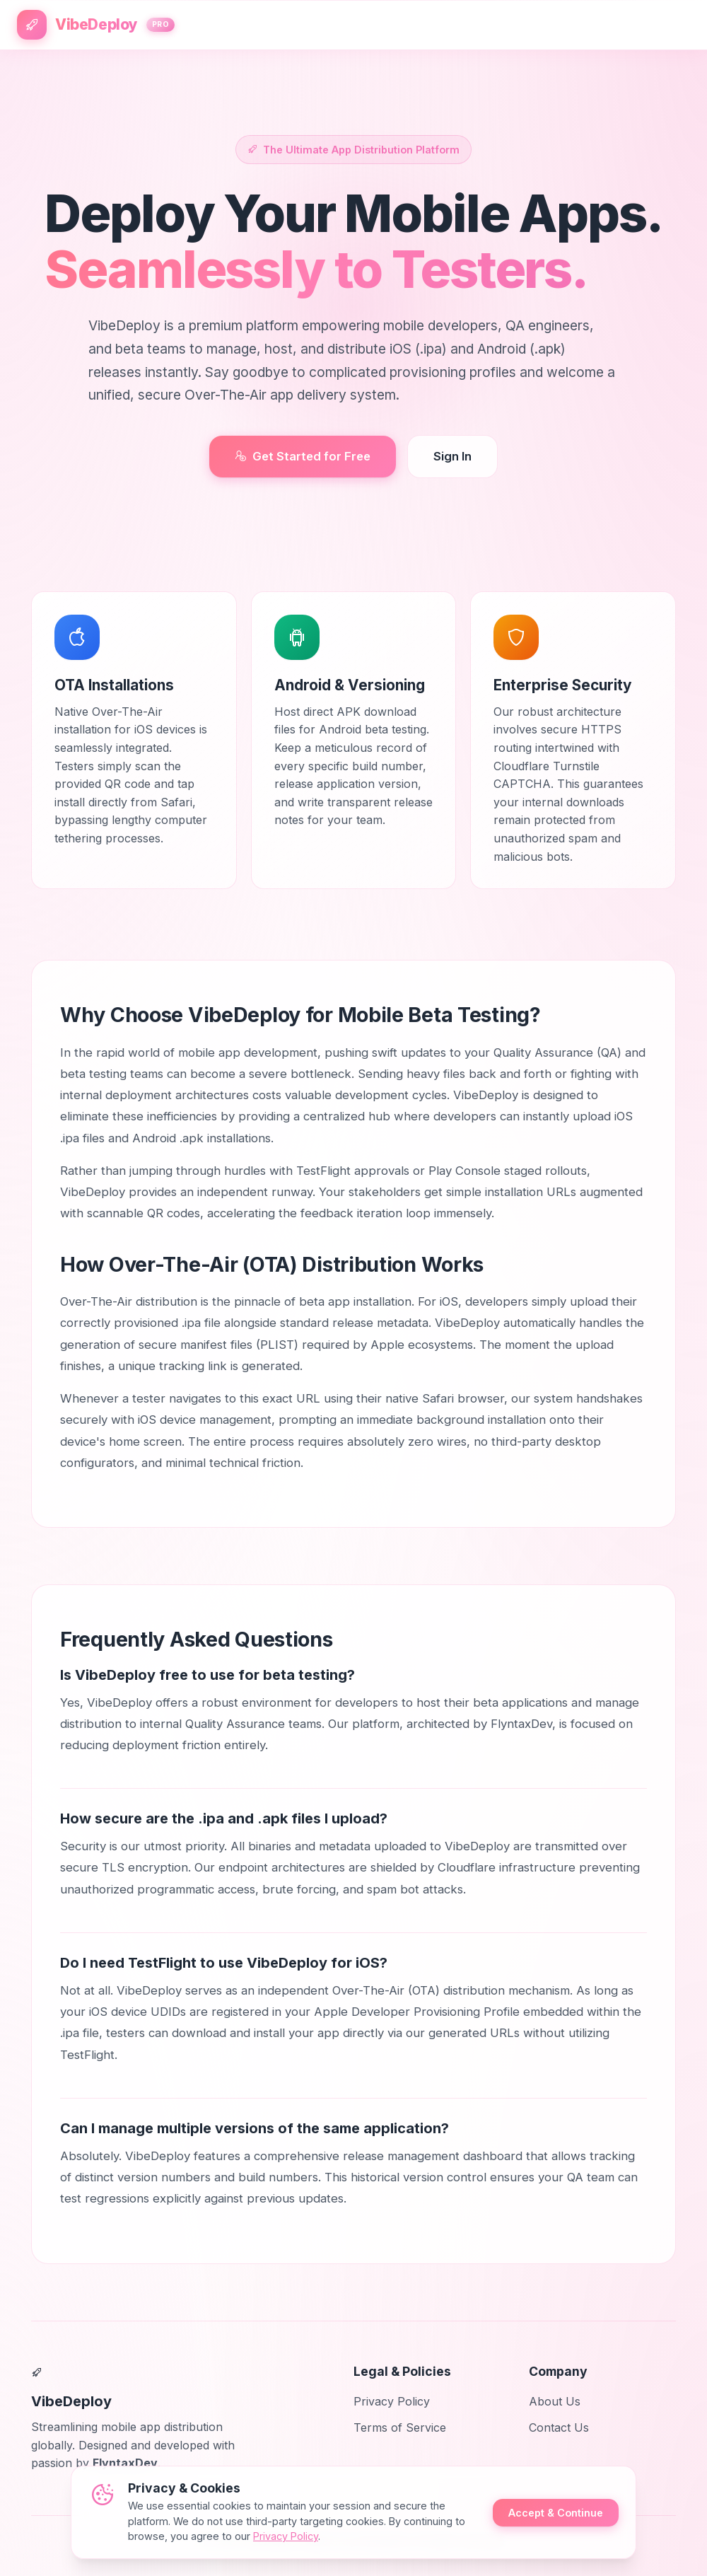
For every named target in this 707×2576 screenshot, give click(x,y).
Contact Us (559, 2428)
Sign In (452, 456)
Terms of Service (400, 2428)
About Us (554, 2401)
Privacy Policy (392, 2401)
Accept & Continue (555, 2513)
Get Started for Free (302, 456)
